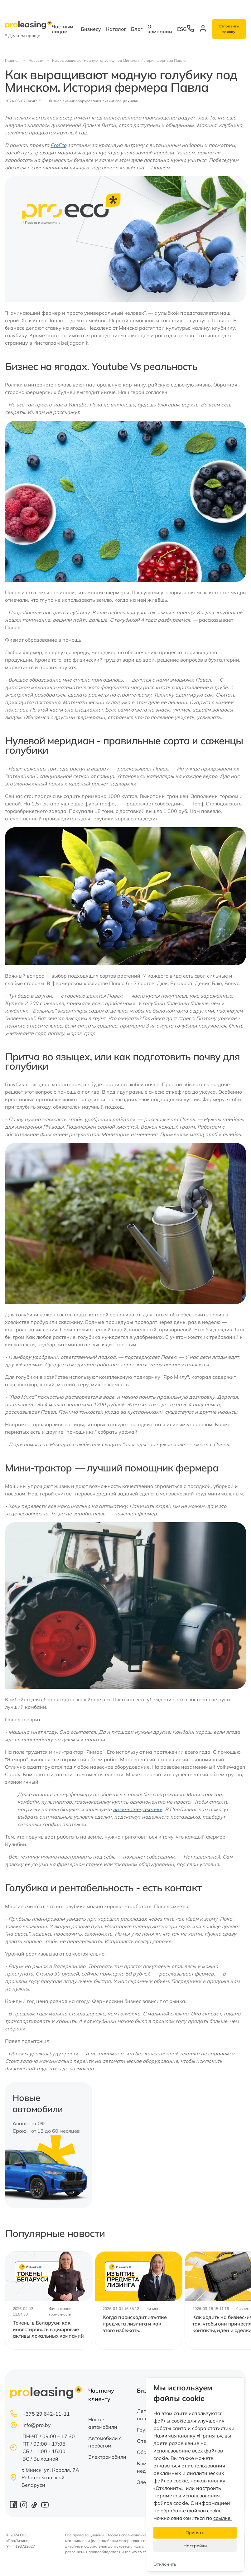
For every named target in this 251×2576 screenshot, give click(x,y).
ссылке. (222, 2518)
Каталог (116, 29)
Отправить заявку (229, 29)
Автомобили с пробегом (105, 2442)
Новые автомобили (102, 2423)
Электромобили (107, 2457)
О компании (159, 29)
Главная (12, 60)
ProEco (58, 145)
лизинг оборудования (81, 101)
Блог (136, 29)
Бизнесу (91, 29)
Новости (35, 60)
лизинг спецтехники (120, 101)
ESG (182, 29)
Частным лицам (62, 29)
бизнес (55, 101)
